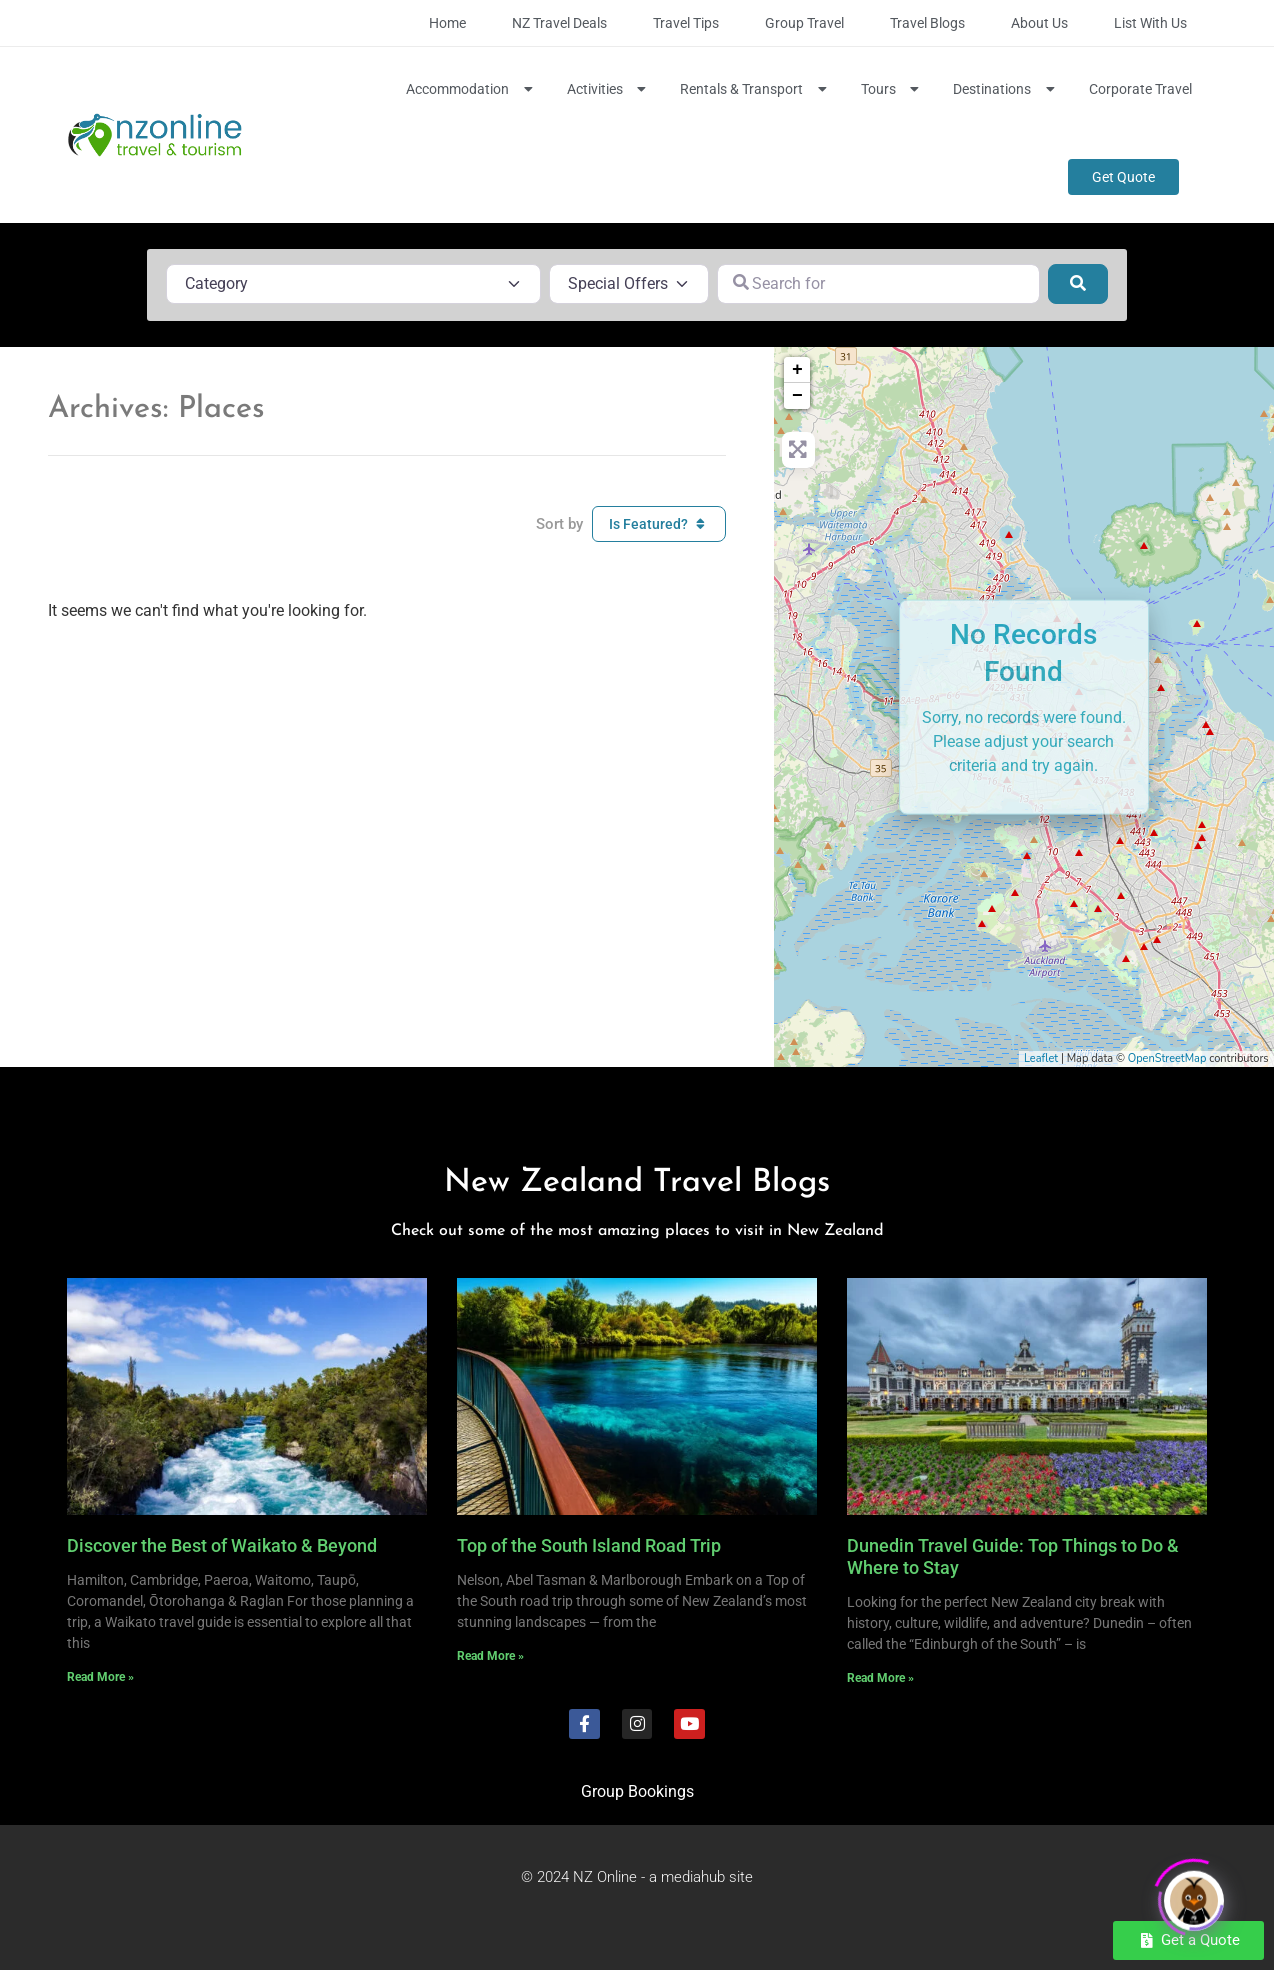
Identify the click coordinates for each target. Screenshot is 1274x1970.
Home (447, 23)
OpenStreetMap (1167, 1058)
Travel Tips (686, 23)
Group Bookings (637, 1791)
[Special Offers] (629, 284)
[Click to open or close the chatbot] (1194, 1892)
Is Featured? (659, 524)
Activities (609, 89)
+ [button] (797, 370)
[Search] (1078, 284)
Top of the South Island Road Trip (589, 1545)
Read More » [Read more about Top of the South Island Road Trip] (490, 1656)
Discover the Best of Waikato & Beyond (222, 1545)
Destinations (1006, 89)
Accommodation (471, 89)
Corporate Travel (1140, 89)
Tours (892, 89)
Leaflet (1041, 1058)
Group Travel (804, 23)
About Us (1039, 23)
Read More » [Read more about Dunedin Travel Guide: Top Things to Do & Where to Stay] (880, 1678)
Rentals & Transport (755, 89)
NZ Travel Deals (559, 23)
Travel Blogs (927, 23)
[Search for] (878, 284)
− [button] (797, 396)
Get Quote (1123, 177)
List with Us (1150, 23)
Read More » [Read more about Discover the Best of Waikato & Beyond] (100, 1677)
